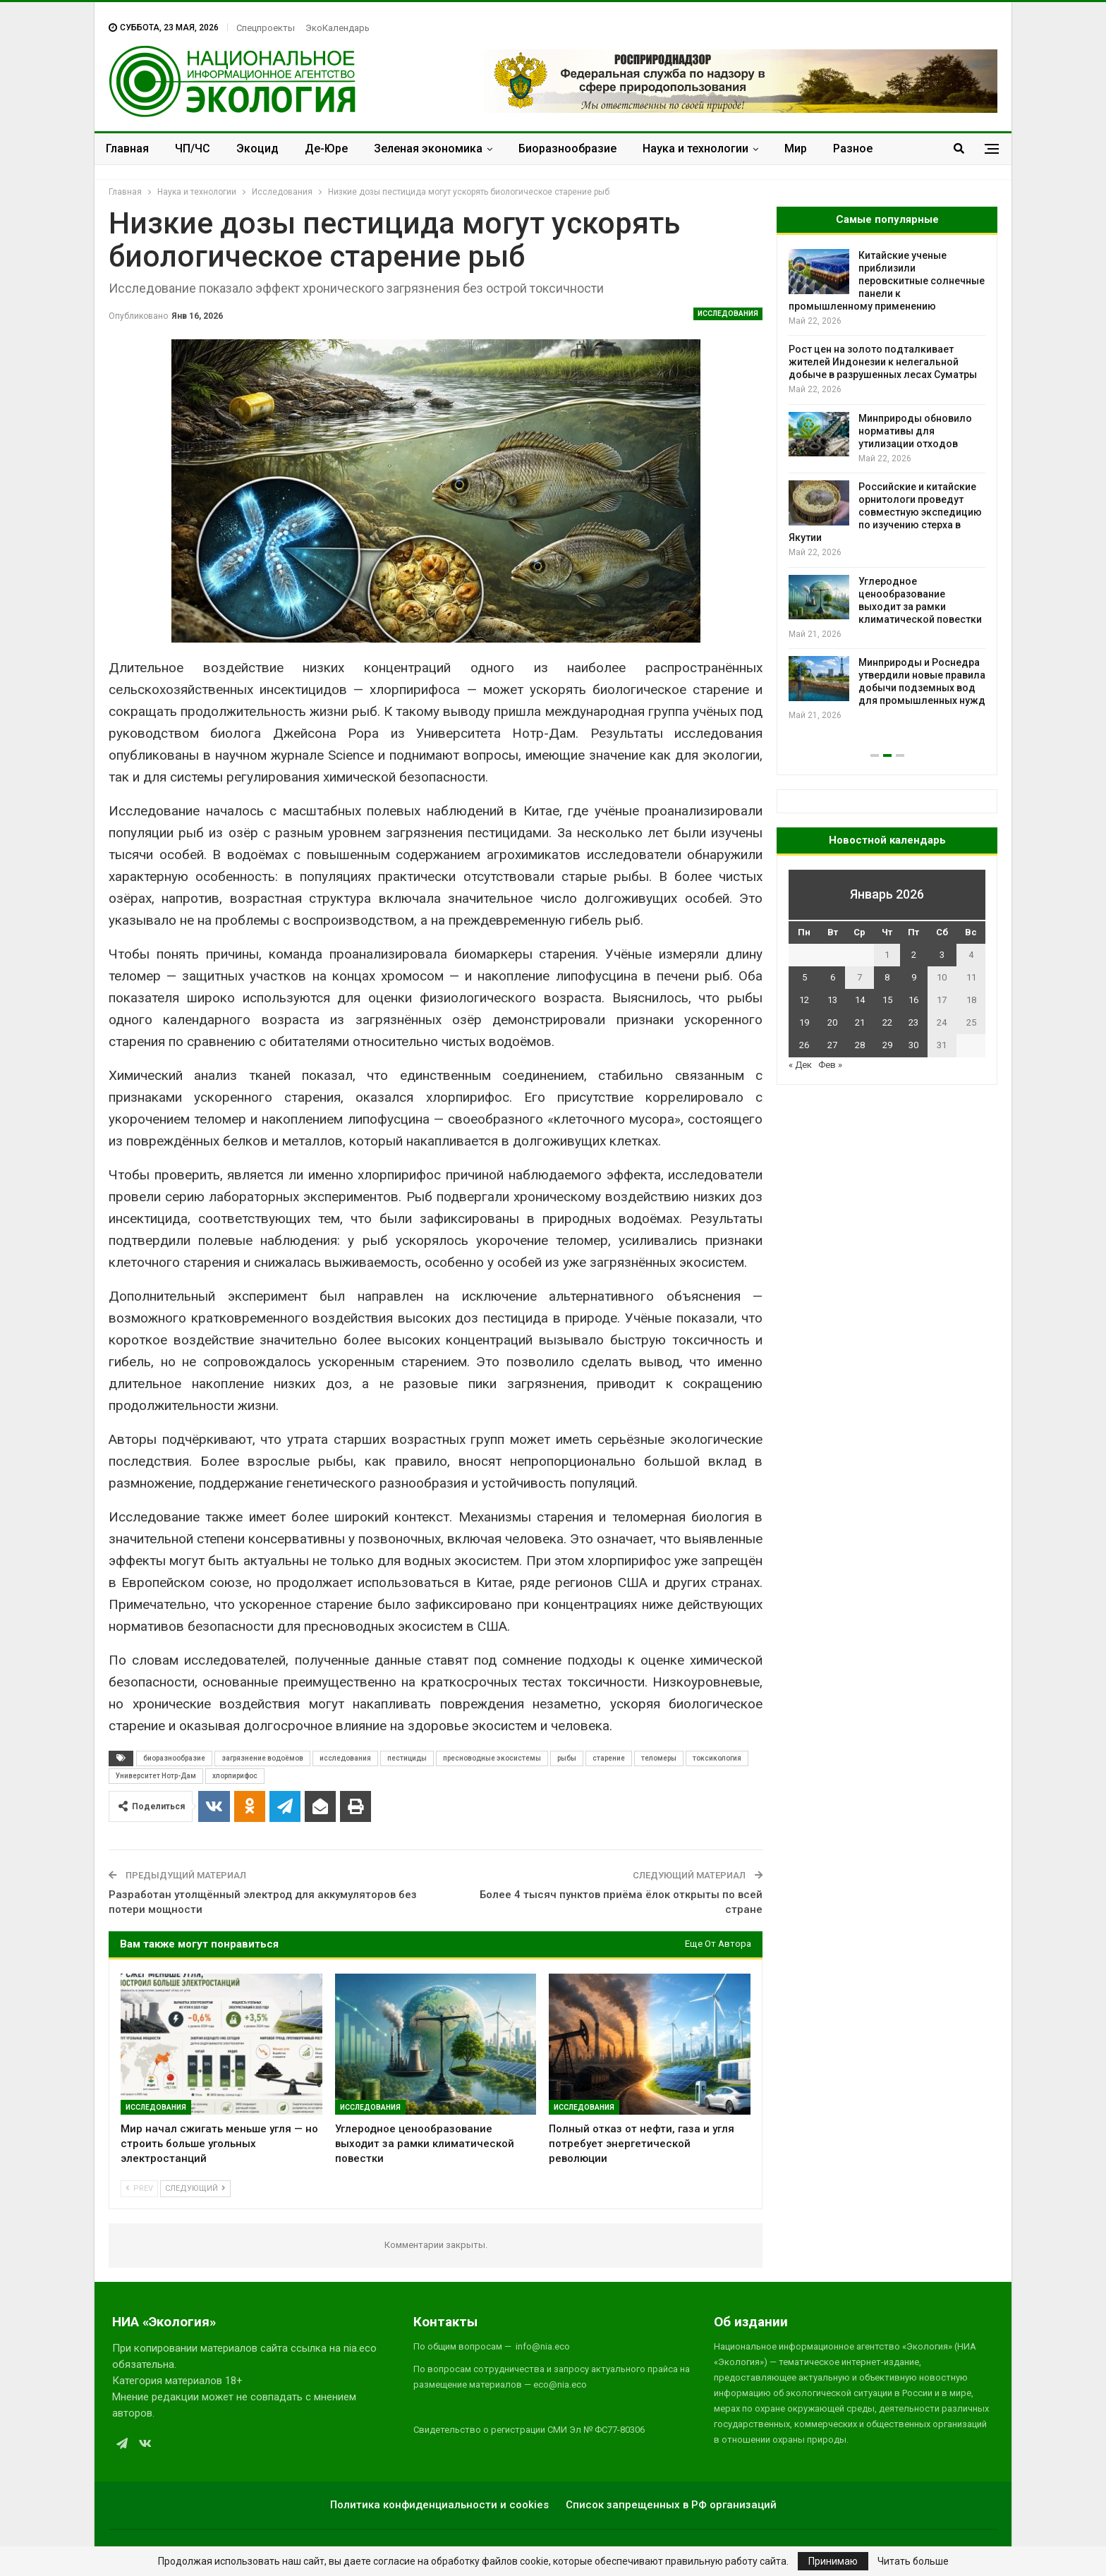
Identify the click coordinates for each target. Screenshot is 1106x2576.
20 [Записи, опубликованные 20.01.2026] (832, 1022)
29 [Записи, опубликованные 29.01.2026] (887, 1045)
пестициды (407, 1758)
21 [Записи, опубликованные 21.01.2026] (860, 1022)
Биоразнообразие (567, 148)
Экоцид (257, 148)
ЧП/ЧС (192, 148)
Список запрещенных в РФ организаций (671, 2504)
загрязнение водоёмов (262, 1758)
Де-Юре (326, 148)
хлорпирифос (234, 1776)
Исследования (728, 313)
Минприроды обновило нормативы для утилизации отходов (915, 431)
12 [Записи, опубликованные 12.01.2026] (804, 1000)
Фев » (830, 1064)
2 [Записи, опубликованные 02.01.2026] (913, 954)
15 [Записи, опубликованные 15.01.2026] (887, 1000)
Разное (853, 148)
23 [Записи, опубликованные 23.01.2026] (913, 1022)
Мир (795, 148)
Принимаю (833, 2561)
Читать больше (913, 2561)
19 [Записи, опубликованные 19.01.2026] (804, 1022)
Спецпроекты (265, 28)
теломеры (658, 1758)
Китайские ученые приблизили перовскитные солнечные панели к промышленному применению (887, 281)
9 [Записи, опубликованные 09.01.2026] (913, 977)
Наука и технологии (695, 148)
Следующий (195, 2188)
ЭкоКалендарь (337, 28)
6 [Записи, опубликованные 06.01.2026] (832, 977)
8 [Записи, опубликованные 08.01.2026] (887, 977)
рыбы (566, 1758)
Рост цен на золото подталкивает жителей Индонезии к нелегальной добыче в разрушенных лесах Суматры (883, 362)
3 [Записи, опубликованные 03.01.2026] (942, 954)
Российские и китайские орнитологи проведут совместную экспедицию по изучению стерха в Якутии (885, 512)
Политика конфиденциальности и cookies (439, 2504)
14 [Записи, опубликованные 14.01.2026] (860, 1000)
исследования (345, 1758)
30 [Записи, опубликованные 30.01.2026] (913, 1045)
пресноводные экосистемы (492, 1758)
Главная (127, 148)
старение (608, 1758)
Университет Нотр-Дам (156, 1776)
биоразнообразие (174, 1758)
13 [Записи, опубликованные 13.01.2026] (832, 1000)
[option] (887, 485)
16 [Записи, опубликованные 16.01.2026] (913, 1000)
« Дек (800, 1064)
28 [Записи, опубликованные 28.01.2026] (860, 1045)
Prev (139, 2188)
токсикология (717, 1758)
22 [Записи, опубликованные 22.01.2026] (887, 1022)
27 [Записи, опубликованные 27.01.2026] (832, 1045)
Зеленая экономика (428, 148)
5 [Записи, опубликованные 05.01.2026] (804, 977)
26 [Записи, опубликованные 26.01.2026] (804, 1045)
